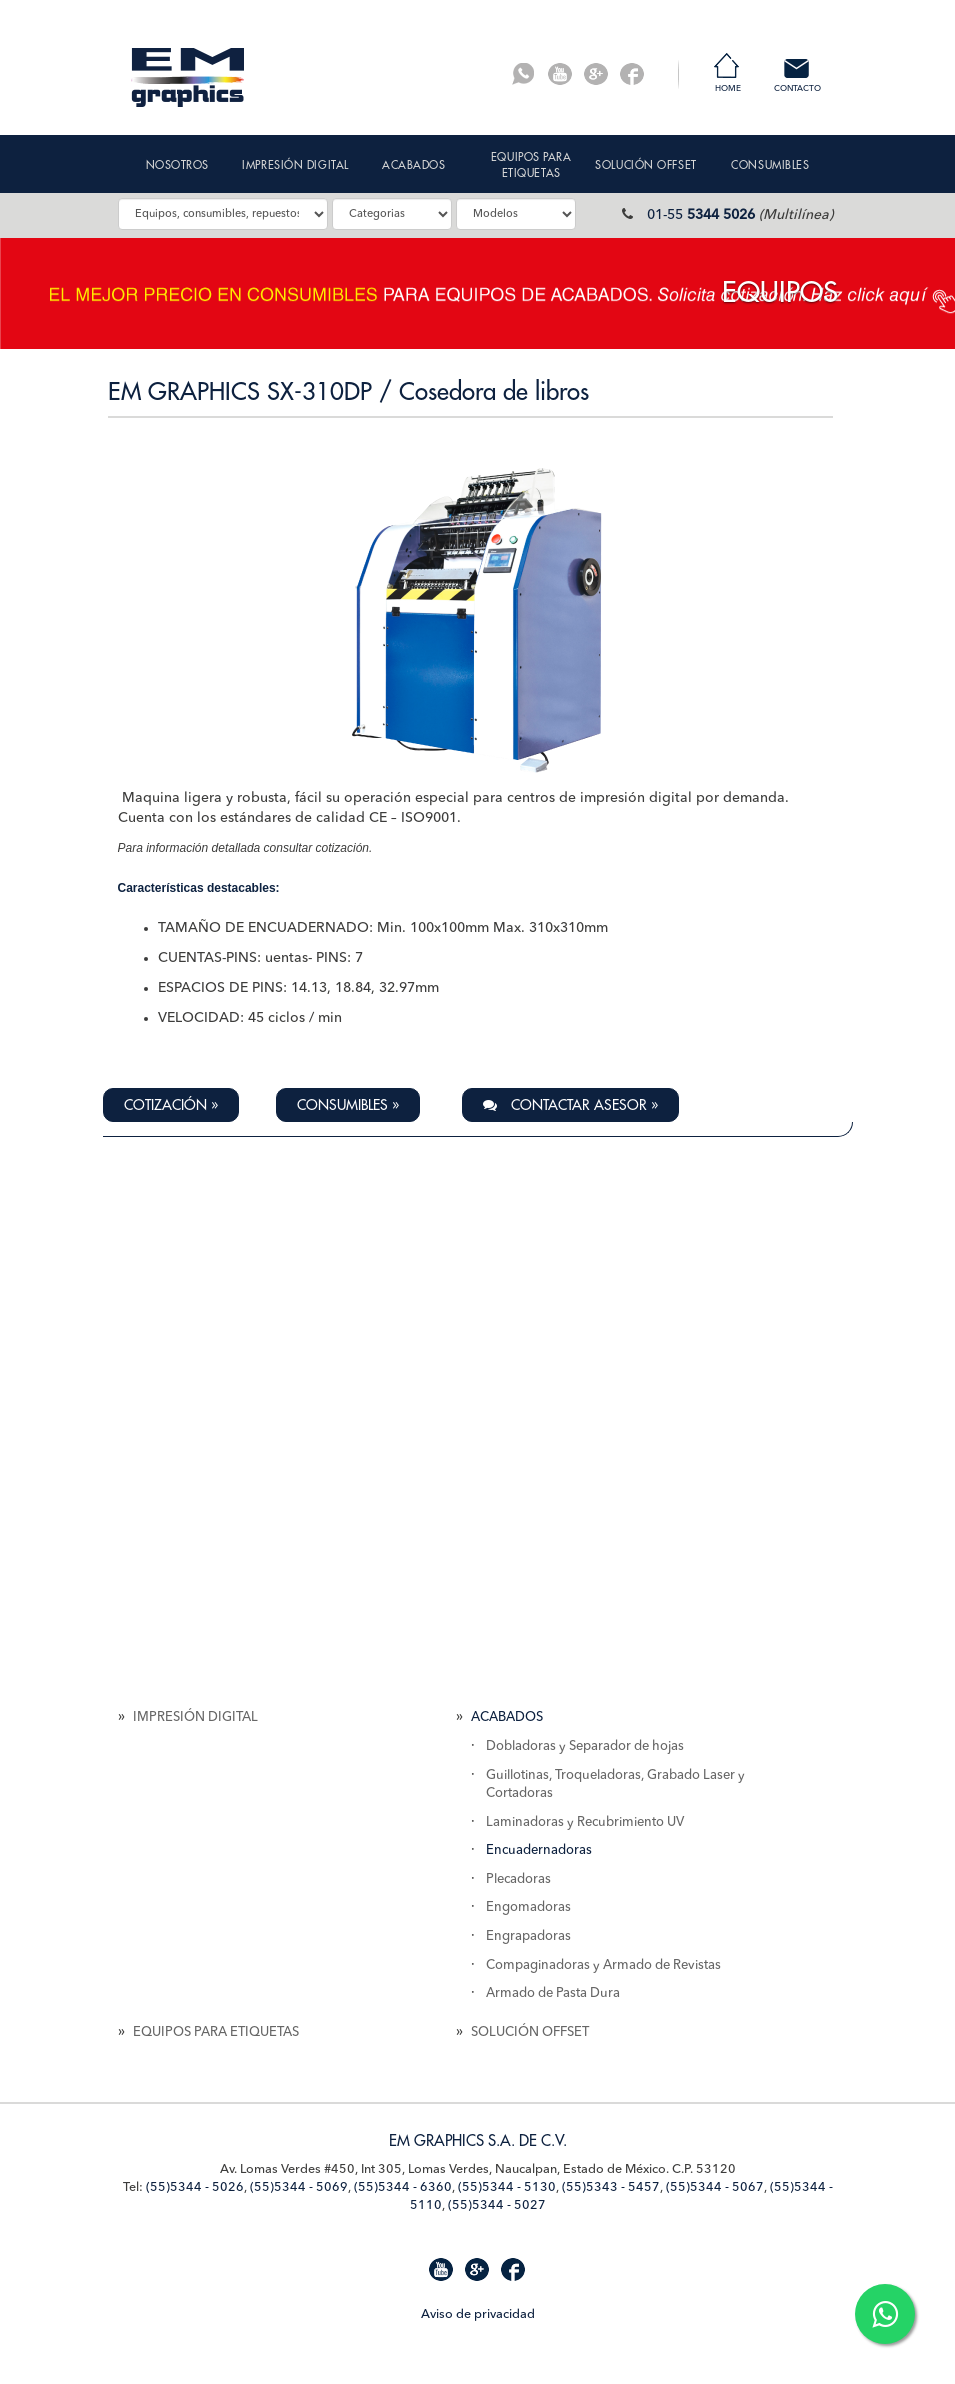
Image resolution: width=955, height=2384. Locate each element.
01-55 (701, 215)
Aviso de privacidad (478, 2314)
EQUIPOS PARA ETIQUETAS (216, 2032)
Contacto (797, 89)
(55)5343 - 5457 (611, 2187)
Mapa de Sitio (157, 2312)
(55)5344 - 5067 (715, 2187)
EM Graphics (188, 77)
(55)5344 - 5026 (195, 2187)
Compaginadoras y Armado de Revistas (603, 1965)
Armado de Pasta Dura (553, 1993)
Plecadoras (518, 1879)
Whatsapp (524, 74)
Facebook (632, 74)
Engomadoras (528, 1907)
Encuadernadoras (539, 1850)
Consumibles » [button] (348, 1105)
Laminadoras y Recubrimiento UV (585, 1822)
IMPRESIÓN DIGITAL (195, 1717)
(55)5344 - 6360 (403, 2187)
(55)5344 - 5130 (507, 2187)
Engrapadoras (528, 1936)
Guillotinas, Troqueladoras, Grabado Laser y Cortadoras (615, 1785)
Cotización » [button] (171, 1105)
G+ (596, 74)
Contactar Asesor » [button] (570, 1105)
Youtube (560, 74)
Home (728, 89)
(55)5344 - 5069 (299, 2187)
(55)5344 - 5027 (497, 2205)
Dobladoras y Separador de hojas (585, 1746)
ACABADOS (507, 1717)
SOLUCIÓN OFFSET (530, 2032)
